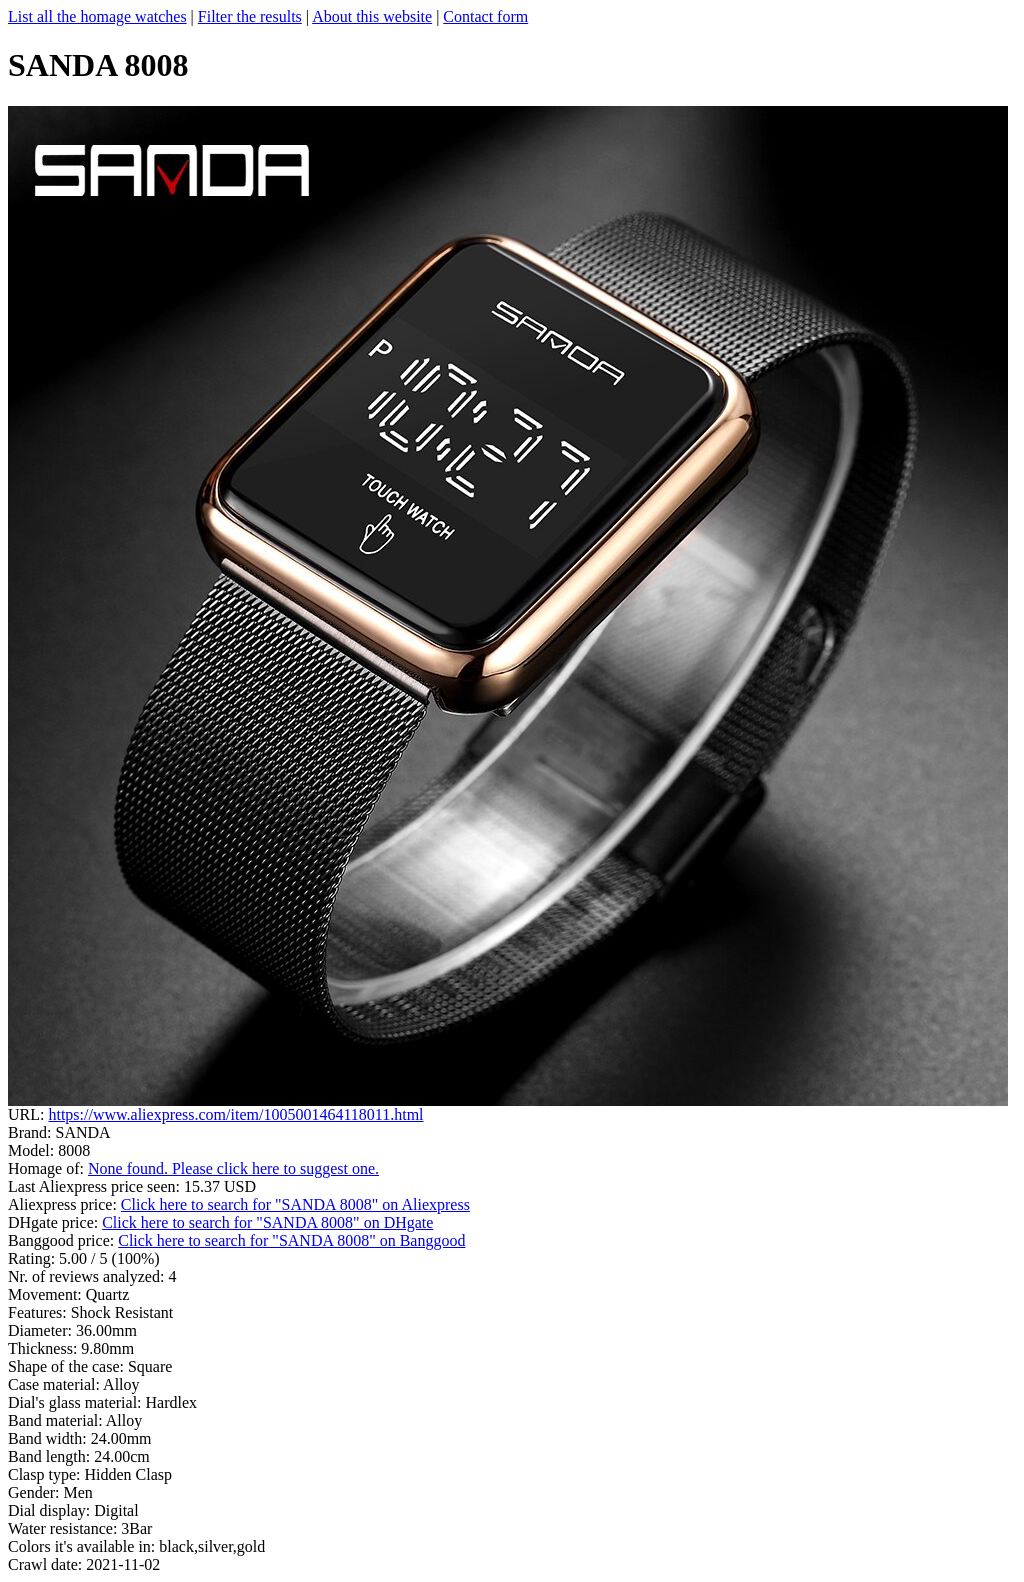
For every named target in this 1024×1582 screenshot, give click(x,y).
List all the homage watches (97, 16)
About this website (372, 16)
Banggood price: (63, 1240)
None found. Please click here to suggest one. (233, 1168)
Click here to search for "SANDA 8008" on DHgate (267, 1222)
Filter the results (250, 16)
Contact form (485, 16)
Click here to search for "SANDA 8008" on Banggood (291, 1240)
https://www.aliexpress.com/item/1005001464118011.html (235, 1114)
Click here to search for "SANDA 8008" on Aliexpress (295, 1204)
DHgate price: (55, 1222)
